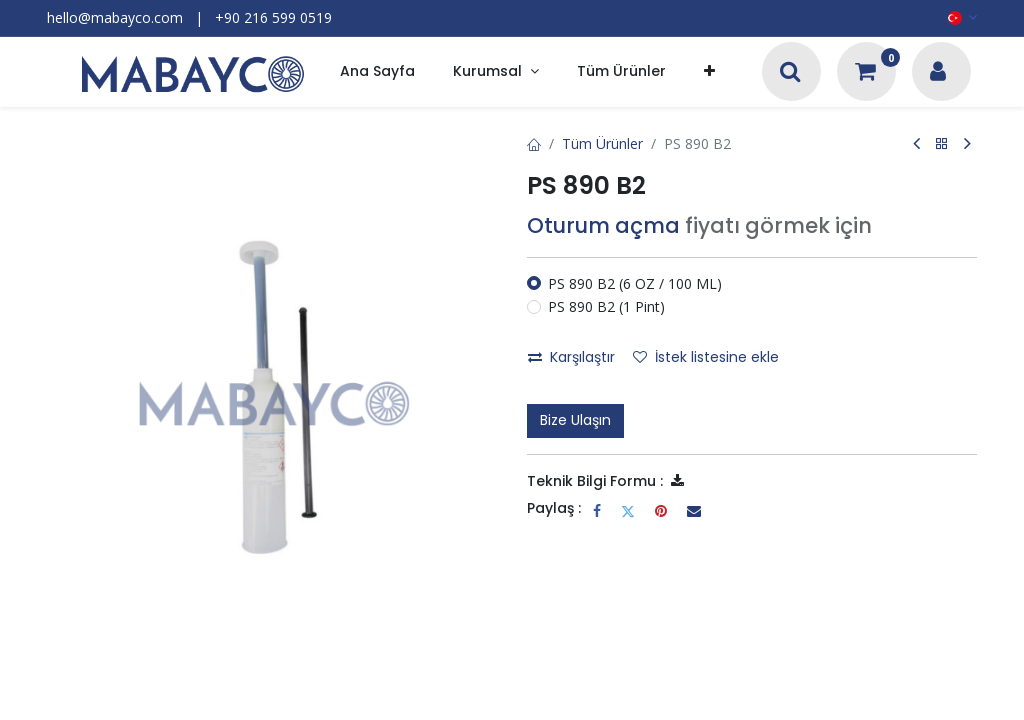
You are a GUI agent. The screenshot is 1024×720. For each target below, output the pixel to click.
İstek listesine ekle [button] (706, 357)
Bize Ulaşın (575, 420)
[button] (709, 72)
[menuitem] (377, 72)
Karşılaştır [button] (571, 357)
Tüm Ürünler (602, 143)
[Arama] (790, 73)
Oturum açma (603, 225)
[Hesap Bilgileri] (938, 73)
